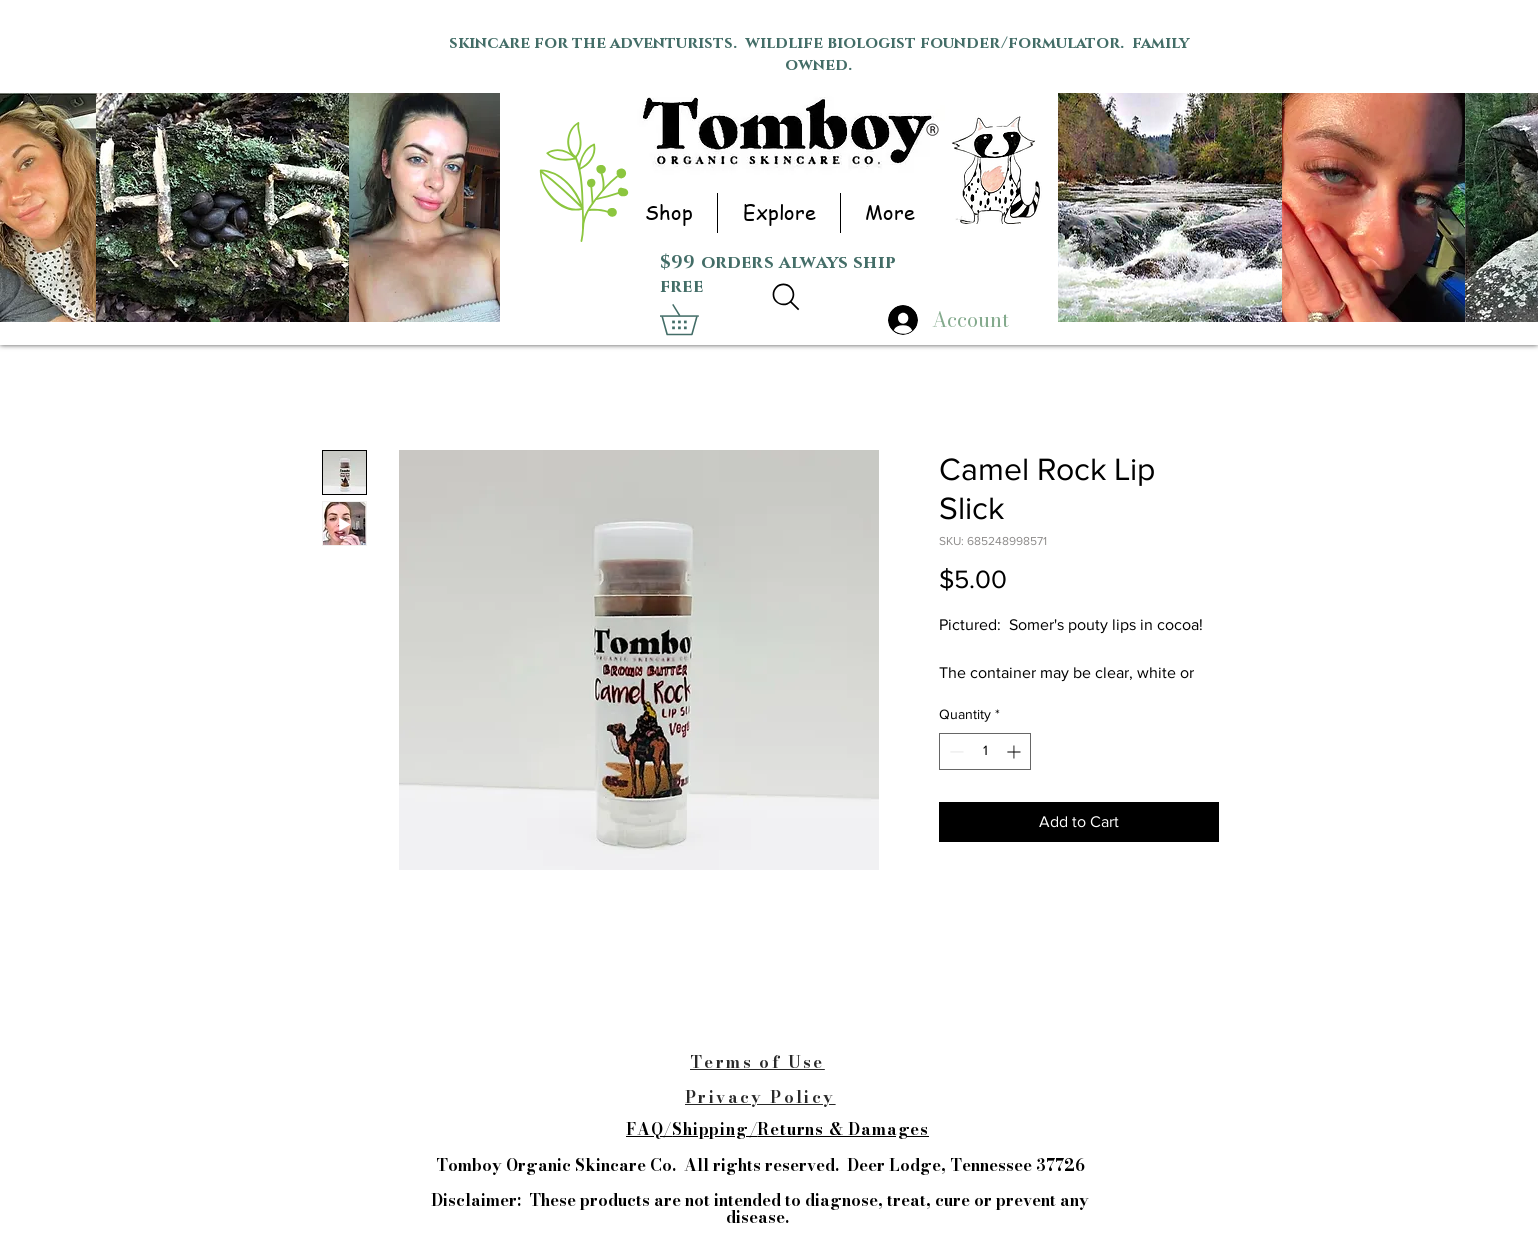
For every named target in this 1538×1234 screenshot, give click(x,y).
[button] (668, 213)
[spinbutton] (985, 751)
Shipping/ (714, 1129)
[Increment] (1015, 751)
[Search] (785, 297)
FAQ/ (649, 1129)
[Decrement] (954, 751)
